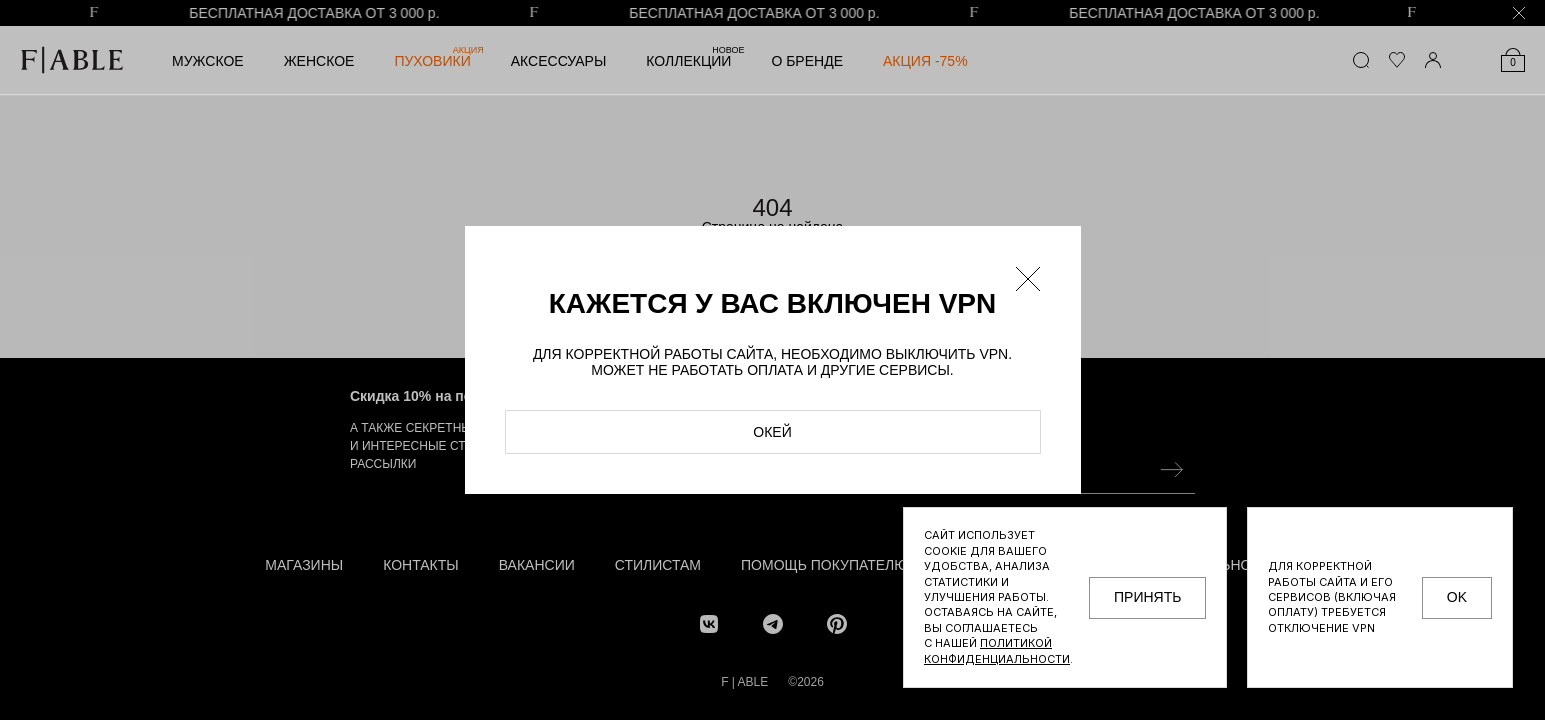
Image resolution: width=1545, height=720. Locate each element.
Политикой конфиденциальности (997, 650)
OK (1457, 597)
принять (1147, 597)
